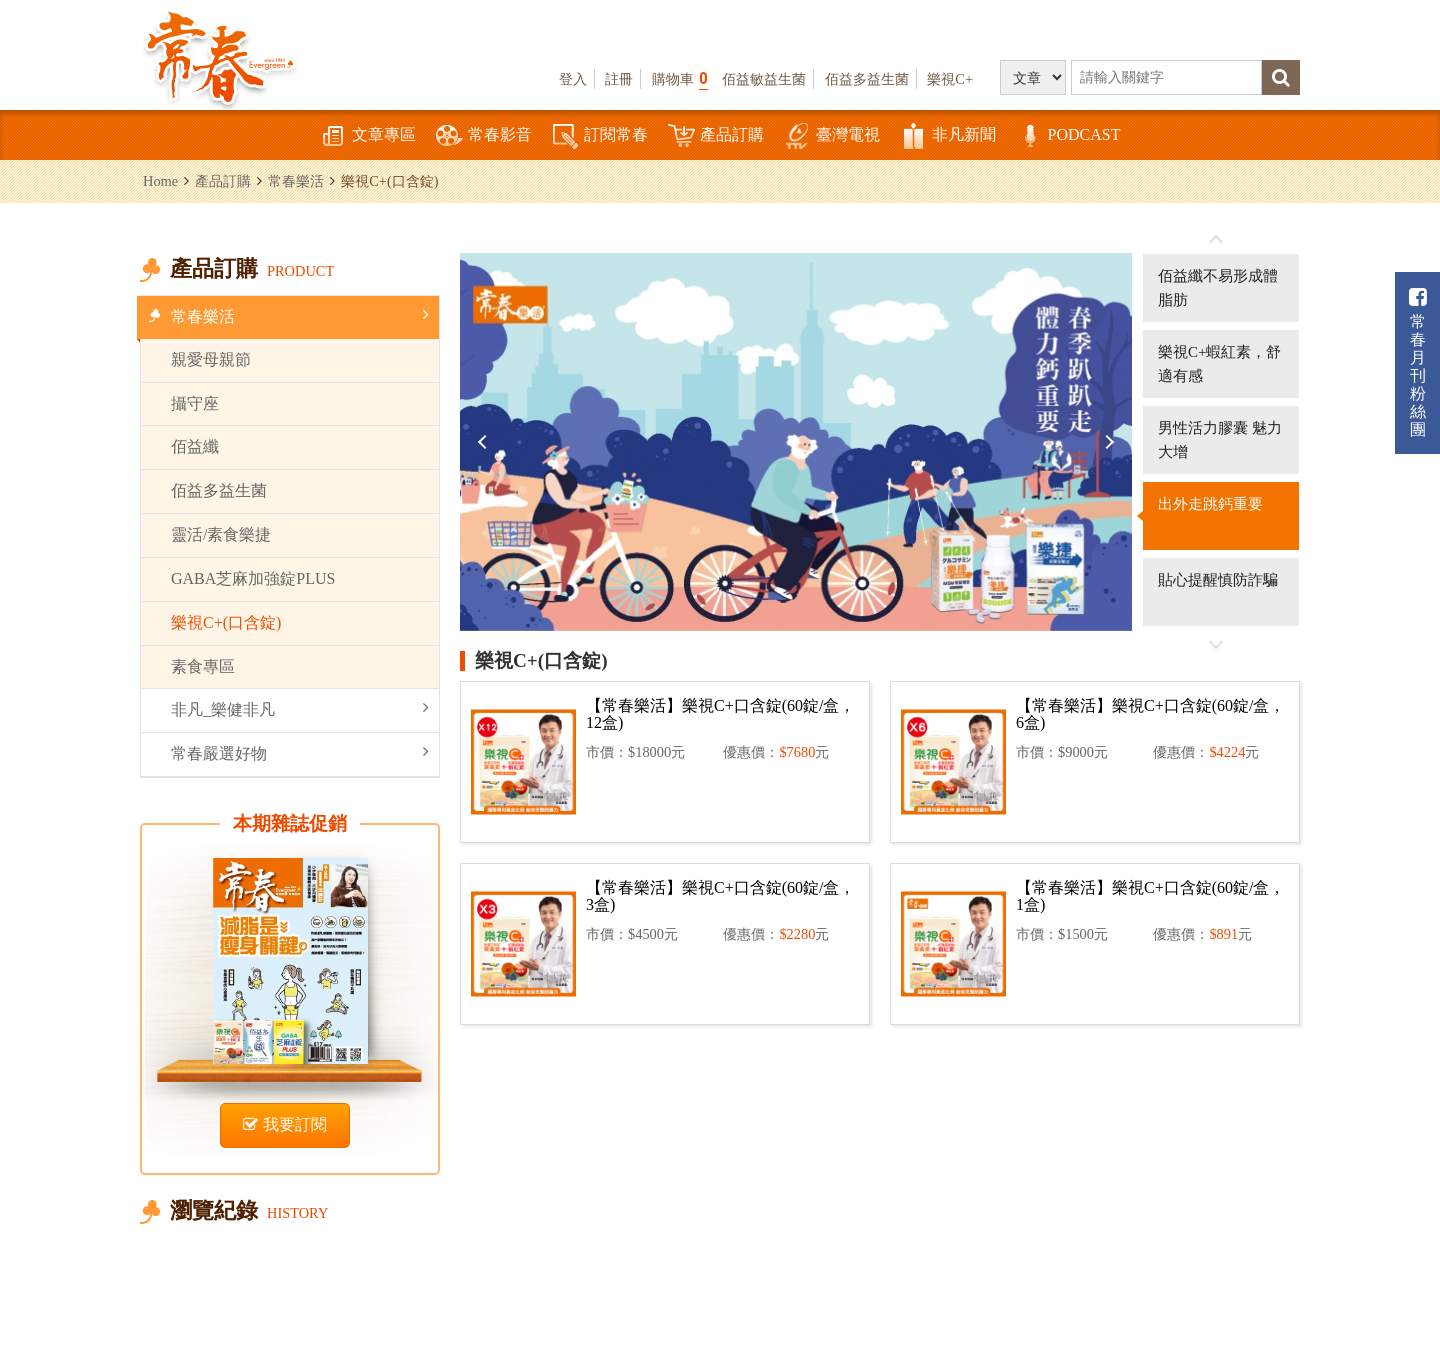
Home (160, 181)
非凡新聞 (948, 136)
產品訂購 (716, 136)
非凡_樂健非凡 (300, 708)
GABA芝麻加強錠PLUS (253, 578)
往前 (1216, 240)
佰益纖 (195, 446)
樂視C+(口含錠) (226, 622)
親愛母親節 (211, 359)
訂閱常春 (600, 136)
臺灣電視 (832, 136)
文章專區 (368, 136)
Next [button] (1107, 442)
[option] (796, 442)
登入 (573, 79)
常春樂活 (296, 181)
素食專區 (203, 666)
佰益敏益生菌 (764, 79)
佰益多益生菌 (867, 79)
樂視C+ (950, 79)
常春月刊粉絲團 (1418, 362)
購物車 (680, 78)
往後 (1216, 644)
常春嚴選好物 (300, 752)
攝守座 (195, 403)
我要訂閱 (285, 1124)
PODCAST (1068, 136)
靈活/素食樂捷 (221, 534)
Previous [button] (485, 442)
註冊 (619, 79)
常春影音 (484, 136)
